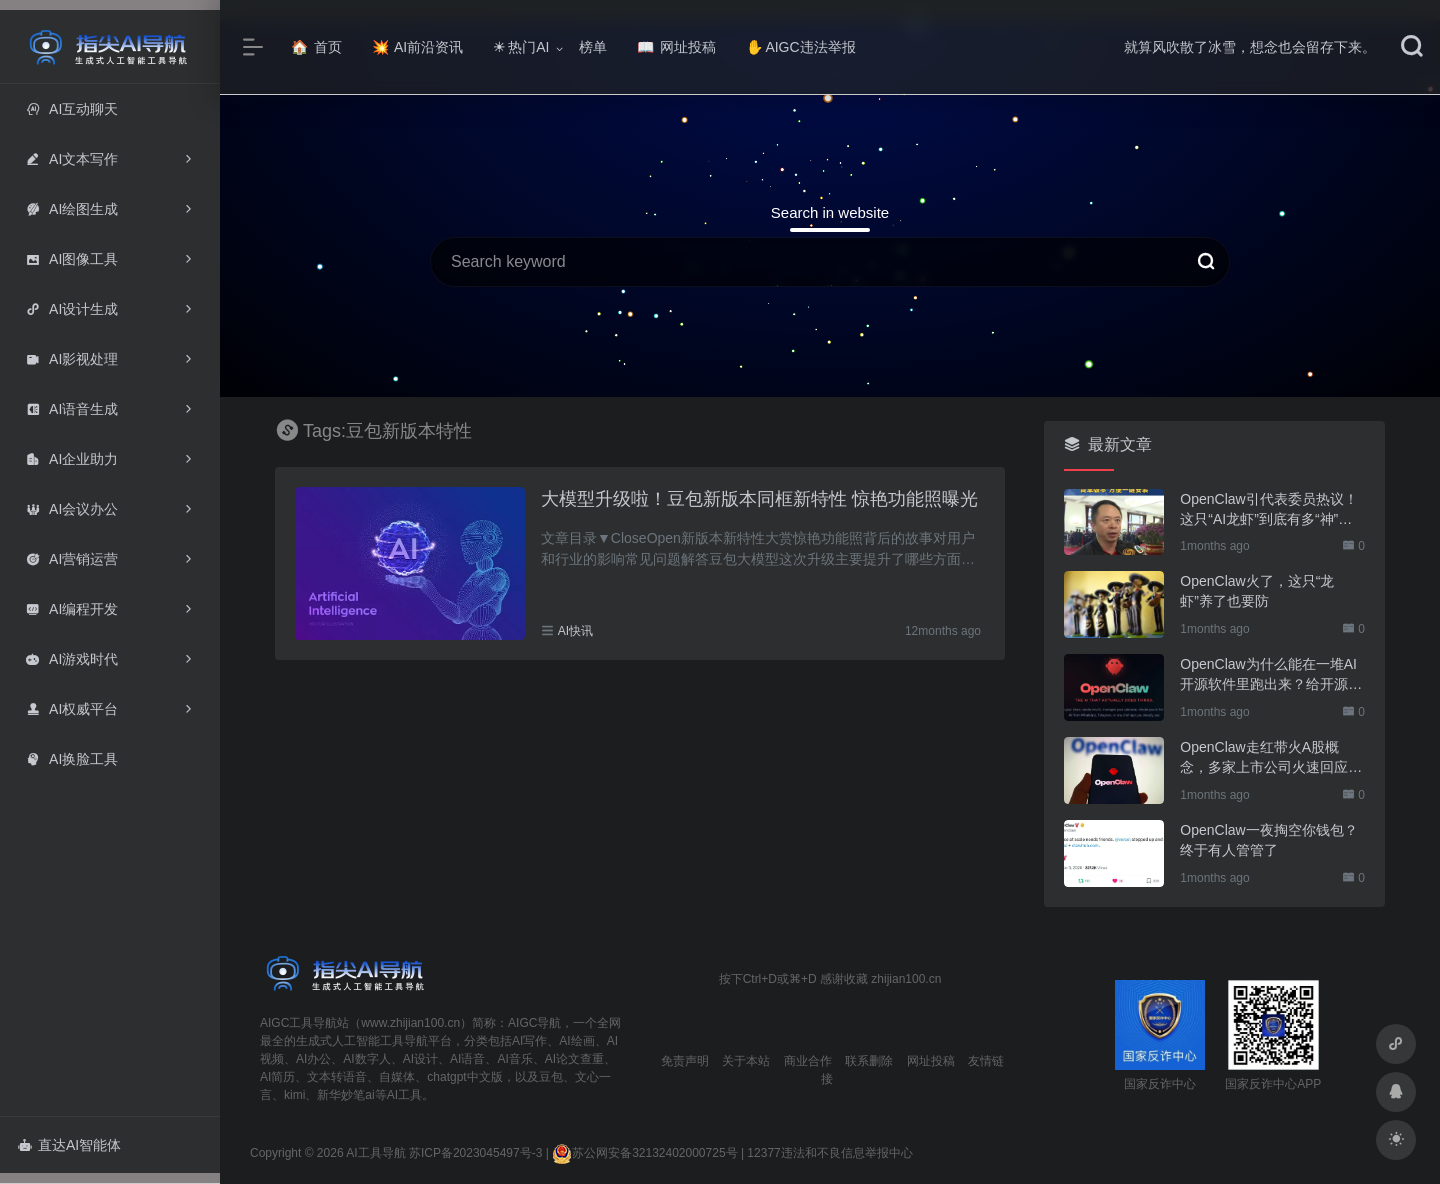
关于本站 (746, 1061)
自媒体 (397, 1077)
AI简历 (277, 1077)
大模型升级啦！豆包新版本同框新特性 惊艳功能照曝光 (759, 499)
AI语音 (467, 1059)
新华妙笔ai (345, 1095)
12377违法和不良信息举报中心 (829, 1153)
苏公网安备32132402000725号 (644, 1153)
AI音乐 (514, 1059)
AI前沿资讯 (417, 47)
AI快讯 (575, 631)
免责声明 (685, 1061)
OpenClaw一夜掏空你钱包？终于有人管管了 (1268, 840)
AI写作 (529, 1041)
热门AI (521, 47)
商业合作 (808, 1061)
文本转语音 (337, 1077)
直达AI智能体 (69, 1145)
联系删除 (869, 1061)
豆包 (551, 1077)
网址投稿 (676, 47)
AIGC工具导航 (298, 1023)
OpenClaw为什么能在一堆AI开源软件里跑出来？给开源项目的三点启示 (1271, 675)
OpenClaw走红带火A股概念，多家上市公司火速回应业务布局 (1271, 758)
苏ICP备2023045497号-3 (475, 1153)
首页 (316, 47)
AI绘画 (576, 1041)
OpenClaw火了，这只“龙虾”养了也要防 (1257, 591)
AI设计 (420, 1059)
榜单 (593, 47)
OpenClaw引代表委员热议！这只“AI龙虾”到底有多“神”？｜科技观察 (1268, 510)
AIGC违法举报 (800, 47)
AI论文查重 (574, 1059)
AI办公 (313, 1059)
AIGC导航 (534, 1023)
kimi (294, 1095)
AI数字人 (366, 1059)
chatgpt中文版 (464, 1077)
